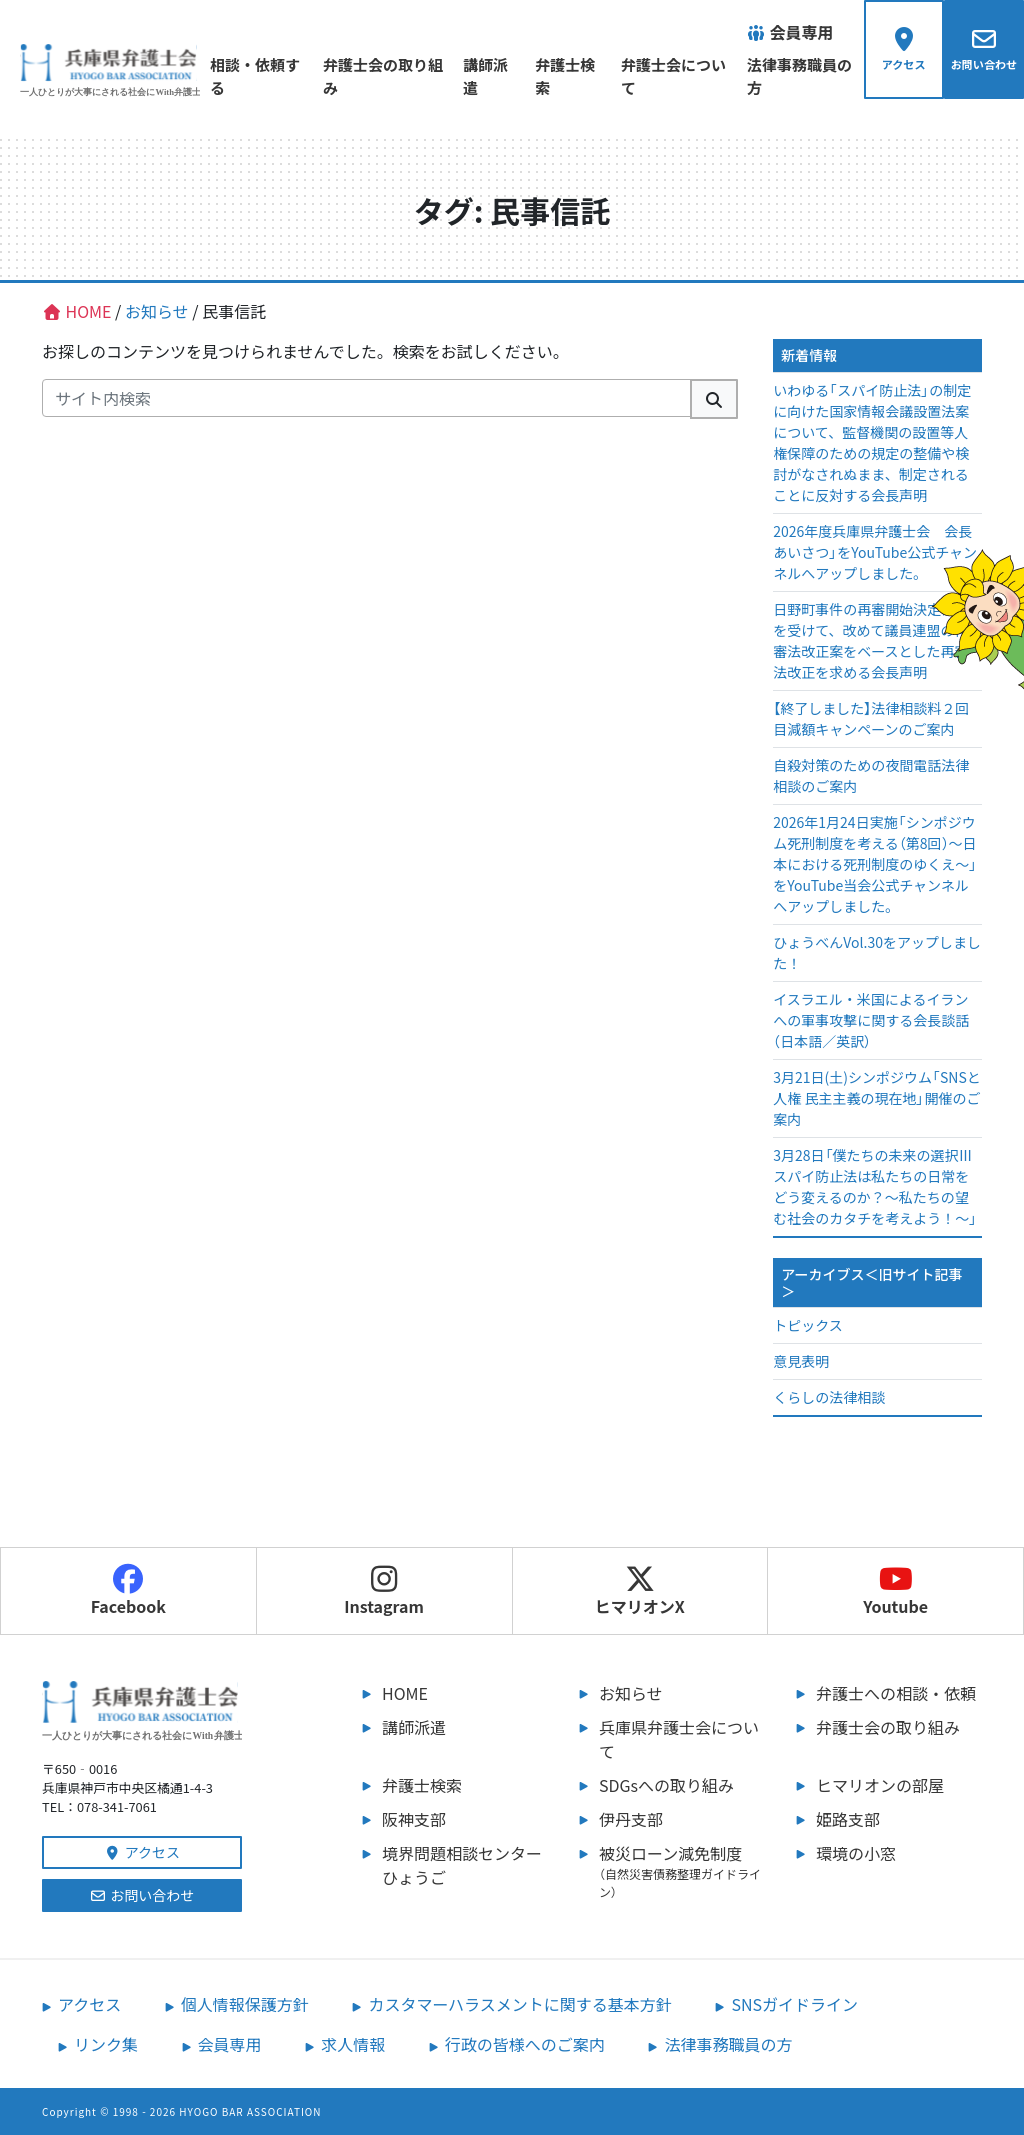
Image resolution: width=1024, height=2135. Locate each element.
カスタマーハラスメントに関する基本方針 (519, 2004)
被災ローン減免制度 (682, 1871)
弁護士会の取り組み (373, 76)
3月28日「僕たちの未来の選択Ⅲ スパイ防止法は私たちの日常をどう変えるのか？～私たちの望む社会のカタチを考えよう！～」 (875, 1186)
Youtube (895, 1591)
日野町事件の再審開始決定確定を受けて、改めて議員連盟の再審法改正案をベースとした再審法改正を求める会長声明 (871, 640)
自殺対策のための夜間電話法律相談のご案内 (871, 775)
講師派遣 (481, 76)
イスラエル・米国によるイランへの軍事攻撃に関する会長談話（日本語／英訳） (871, 1020)
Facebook (128, 1591)
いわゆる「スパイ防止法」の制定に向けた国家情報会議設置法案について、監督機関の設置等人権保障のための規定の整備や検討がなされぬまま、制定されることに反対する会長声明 (872, 442)
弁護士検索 (561, 76)
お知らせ (631, 1693)
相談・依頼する (255, 76)
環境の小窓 (856, 1853)
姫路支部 (848, 1819)
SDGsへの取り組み (666, 1785)
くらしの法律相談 (829, 1397)
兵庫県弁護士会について (679, 1739)
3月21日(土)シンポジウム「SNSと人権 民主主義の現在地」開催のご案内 (877, 1098)
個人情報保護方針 (245, 2004)
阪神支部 (414, 1819)
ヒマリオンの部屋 (880, 1785)
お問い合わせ (142, 1895)
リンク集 (106, 2044)
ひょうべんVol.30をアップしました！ (877, 952)
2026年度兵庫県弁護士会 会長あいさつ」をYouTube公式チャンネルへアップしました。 (875, 552)
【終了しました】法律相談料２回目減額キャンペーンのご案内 (871, 718)
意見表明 (801, 1361)
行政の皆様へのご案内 (525, 2044)
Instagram (384, 1591)
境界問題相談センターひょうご (462, 1865)
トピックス (808, 1325)
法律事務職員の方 (784, 76)
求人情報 (353, 2044)
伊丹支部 (631, 1819)
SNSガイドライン (794, 2004)
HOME (405, 1693)
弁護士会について (660, 76)
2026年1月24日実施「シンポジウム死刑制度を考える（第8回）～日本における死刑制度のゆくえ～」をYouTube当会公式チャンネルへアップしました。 (875, 864)
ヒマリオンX (640, 1591)
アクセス (142, 1852)
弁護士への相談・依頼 (896, 1693)
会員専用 (230, 2044)
